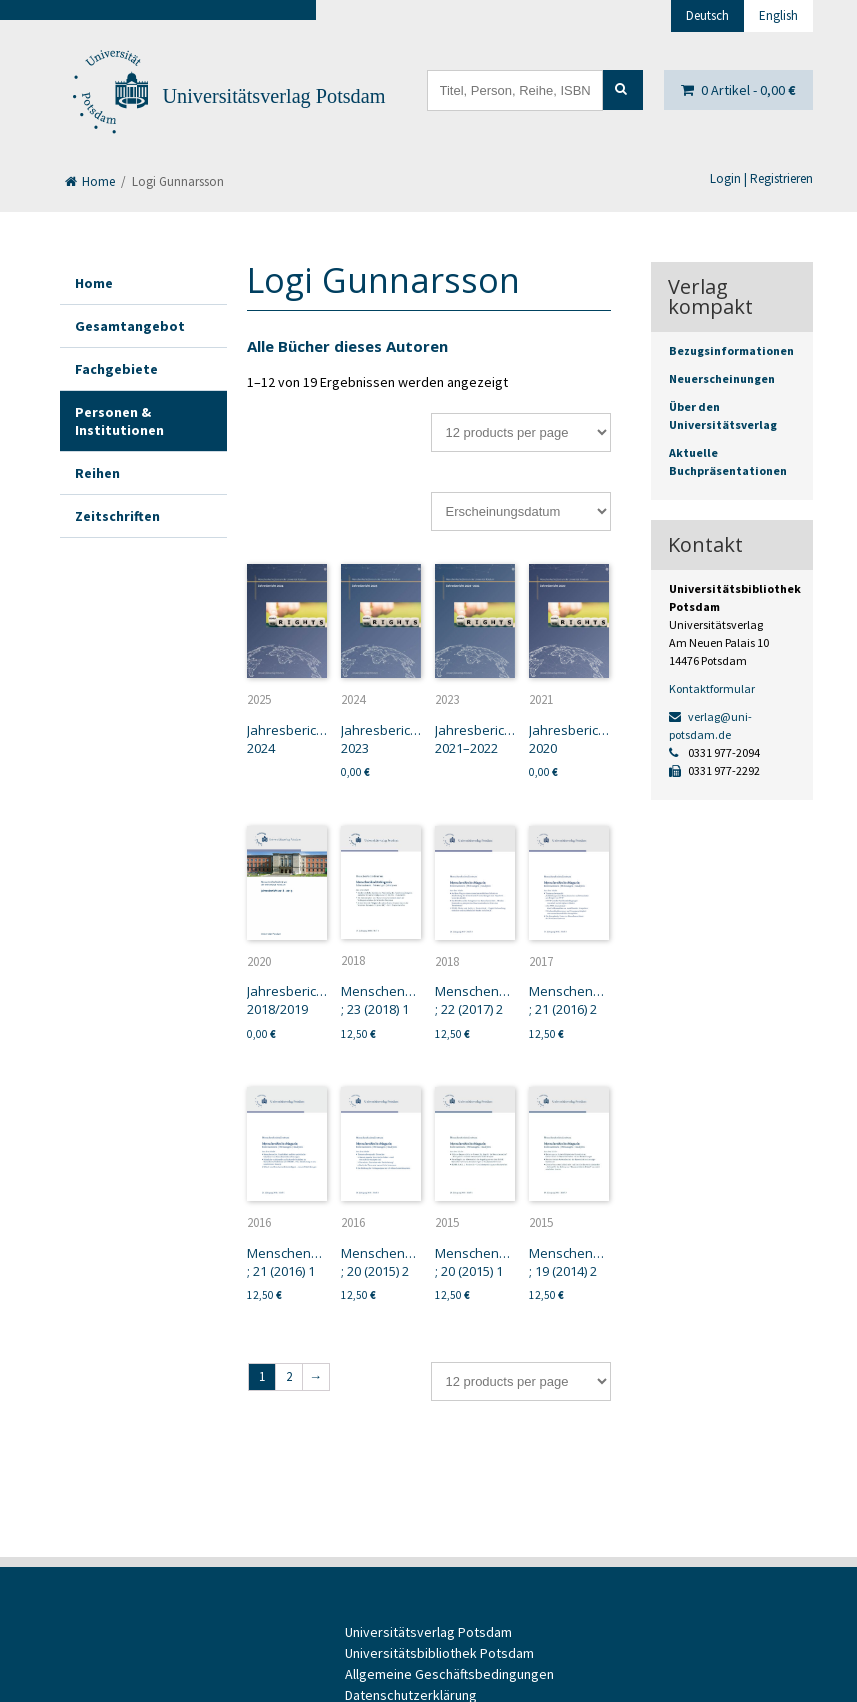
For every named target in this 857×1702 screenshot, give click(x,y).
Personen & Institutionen (119, 421)
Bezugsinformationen (731, 350)
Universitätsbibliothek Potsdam (439, 1653)
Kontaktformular (712, 688)
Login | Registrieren (761, 178)
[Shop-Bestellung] (521, 511)
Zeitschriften (117, 516)
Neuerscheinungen (722, 378)
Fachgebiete (116, 369)
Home (90, 181)
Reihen (97, 473)
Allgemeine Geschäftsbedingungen (449, 1674)
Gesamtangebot (130, 326)
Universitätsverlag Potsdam (274, 96)
